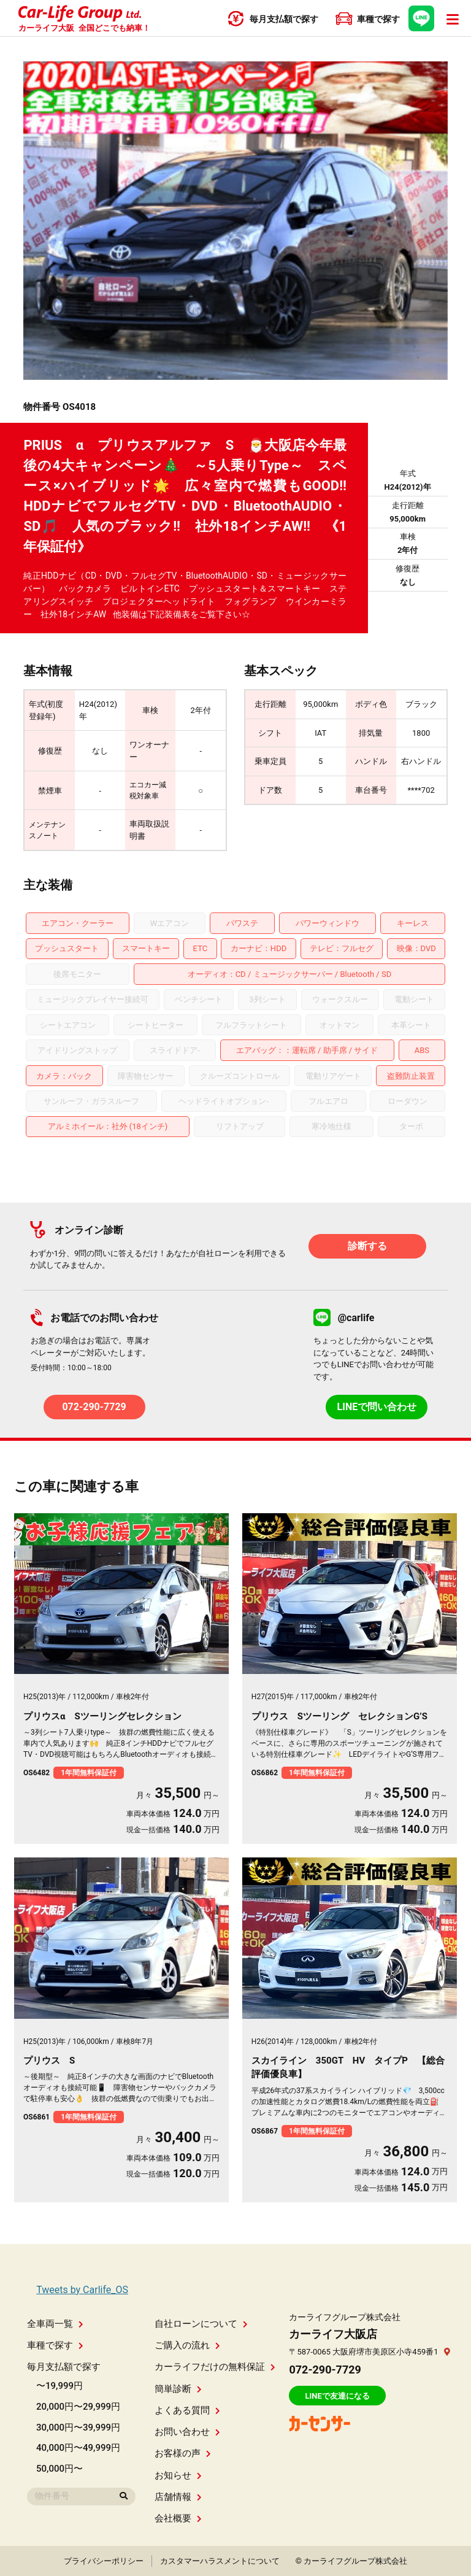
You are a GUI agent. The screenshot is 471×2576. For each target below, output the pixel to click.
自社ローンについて (201, 2323)
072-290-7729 (94, 1407)
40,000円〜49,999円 (78, 2447)
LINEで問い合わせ (377, 1407)
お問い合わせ (187, 2431)
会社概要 (178, 2518)
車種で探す (55, 2345)
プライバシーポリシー (104, 2561)
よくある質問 (187, 2410)
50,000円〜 (59, 2468)
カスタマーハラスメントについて (220, 2561)
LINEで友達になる (337, 2396)
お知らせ (178, 2475)
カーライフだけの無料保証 (215, 2366)
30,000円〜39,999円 (78, 2427)
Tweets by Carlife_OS (82, 2290)
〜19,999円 (59, 2385)
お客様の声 (183, 2453)
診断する (367, 1246)
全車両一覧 (55, 2323)
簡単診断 (178, 2388)
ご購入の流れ (187, 2345)
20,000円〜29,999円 (78, 2406)
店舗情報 (178, 2496)
